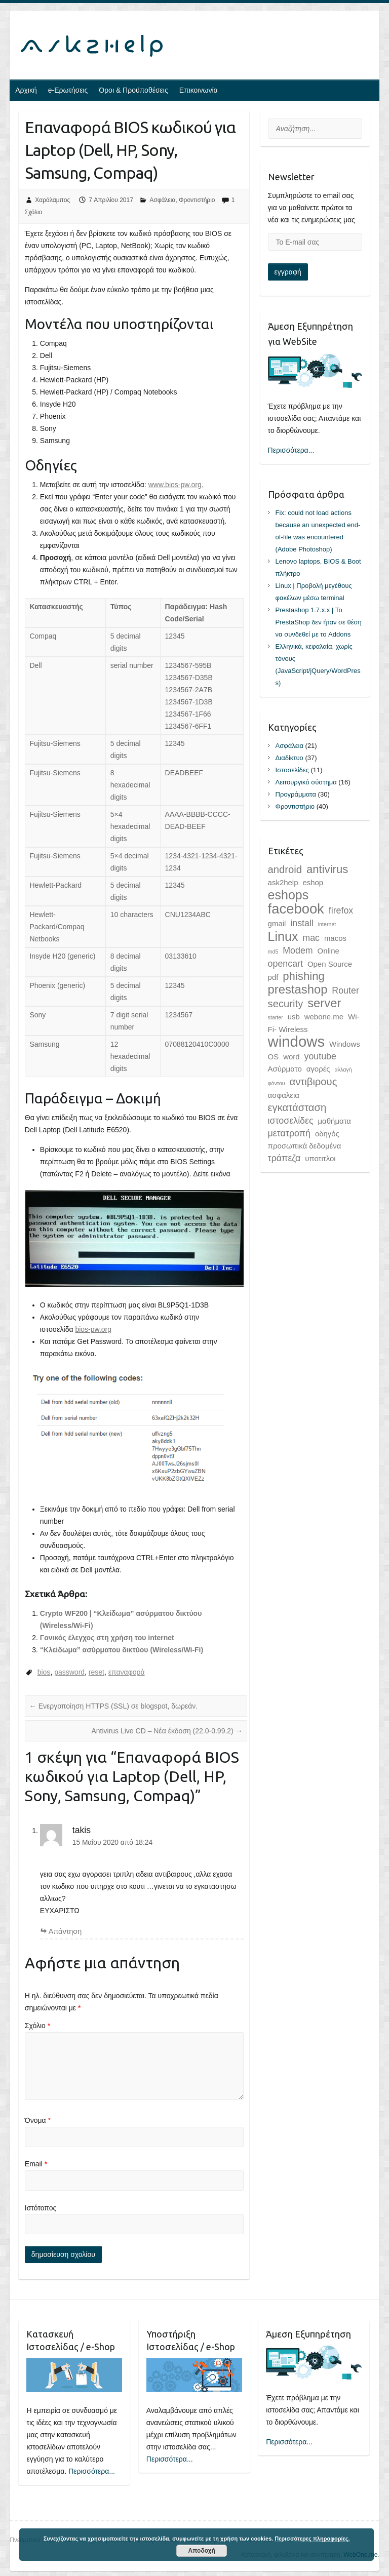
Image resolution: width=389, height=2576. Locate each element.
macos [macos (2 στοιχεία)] (335, 938)
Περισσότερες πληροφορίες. (312, 2538)
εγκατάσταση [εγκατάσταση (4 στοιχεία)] (297, 1107)
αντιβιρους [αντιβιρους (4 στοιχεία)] (313, 1081)
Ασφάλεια (162, 200)
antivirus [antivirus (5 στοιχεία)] (327, 869)
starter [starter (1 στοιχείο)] (275, 1017)
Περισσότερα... (291, 450)
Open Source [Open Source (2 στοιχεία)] (329, 964)
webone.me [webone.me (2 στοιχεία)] (323, 1016)
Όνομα (38, 2120)
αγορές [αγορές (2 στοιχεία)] (318, 1068)
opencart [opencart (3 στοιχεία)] (285, 964)
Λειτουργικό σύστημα (306, 782)
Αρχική (26, 90)
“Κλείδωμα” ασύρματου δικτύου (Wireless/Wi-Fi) (121, 1650)
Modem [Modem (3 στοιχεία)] (298, 950)
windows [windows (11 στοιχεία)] (296, 1041)
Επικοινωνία (198, 90)
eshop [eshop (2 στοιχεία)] (312, 882)
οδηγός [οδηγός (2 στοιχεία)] (327, 1133)
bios (44, 1672)
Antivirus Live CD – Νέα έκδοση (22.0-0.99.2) (166, 1731)
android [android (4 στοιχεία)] (285, 869)
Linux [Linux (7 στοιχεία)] (283, 936)
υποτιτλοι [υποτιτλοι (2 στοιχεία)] (320, 1158)
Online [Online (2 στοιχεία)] (328, 950)
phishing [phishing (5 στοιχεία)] (303, 976)
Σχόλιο (37, 2026)
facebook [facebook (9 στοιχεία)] (296, 909)
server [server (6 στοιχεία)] (324, 1003)
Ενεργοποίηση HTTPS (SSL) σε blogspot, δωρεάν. (113, 1706)
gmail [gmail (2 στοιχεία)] (277, 923)
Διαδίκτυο (289, 758)
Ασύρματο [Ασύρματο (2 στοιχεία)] (285, 1068)
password (69, 1672)
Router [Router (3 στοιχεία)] (345, 990)
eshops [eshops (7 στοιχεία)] (288, 895)
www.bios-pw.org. (176, 485)
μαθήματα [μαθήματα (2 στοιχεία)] (334, 1121)
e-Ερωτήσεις (68, 90)
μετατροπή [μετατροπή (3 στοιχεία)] (289, 1133)
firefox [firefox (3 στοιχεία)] (341, 910)
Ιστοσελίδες (292, 770)
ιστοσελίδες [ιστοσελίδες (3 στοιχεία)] (291, 1121)
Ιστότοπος (41, 2208)
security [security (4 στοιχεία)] (285, 1003)
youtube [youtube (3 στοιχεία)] (320, 1056)
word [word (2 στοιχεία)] (291, 1056)
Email (36, 2164)
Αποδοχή (201, 2550)
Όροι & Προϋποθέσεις (133, 90)
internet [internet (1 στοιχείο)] (327, 924)
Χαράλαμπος (52, 200)
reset (96, 1672)
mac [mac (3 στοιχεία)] (311, 938)
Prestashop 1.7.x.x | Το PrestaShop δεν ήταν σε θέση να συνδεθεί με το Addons (319, 622)
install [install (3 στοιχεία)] (302, 923)
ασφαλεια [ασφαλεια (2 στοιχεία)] (283, 1095)
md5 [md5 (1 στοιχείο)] (273, 951)
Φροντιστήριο (197, 200)
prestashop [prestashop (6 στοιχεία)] (298, 989)
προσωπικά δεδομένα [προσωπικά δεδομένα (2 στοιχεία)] (304, 1145)
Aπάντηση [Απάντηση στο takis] (65, 1931)
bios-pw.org (93, 1329)
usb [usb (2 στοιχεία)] (294, 1016)
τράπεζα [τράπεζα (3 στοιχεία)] (284, 1158)
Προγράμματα (296, 794)
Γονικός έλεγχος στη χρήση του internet (107, 1638)
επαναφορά (126, 1672)
